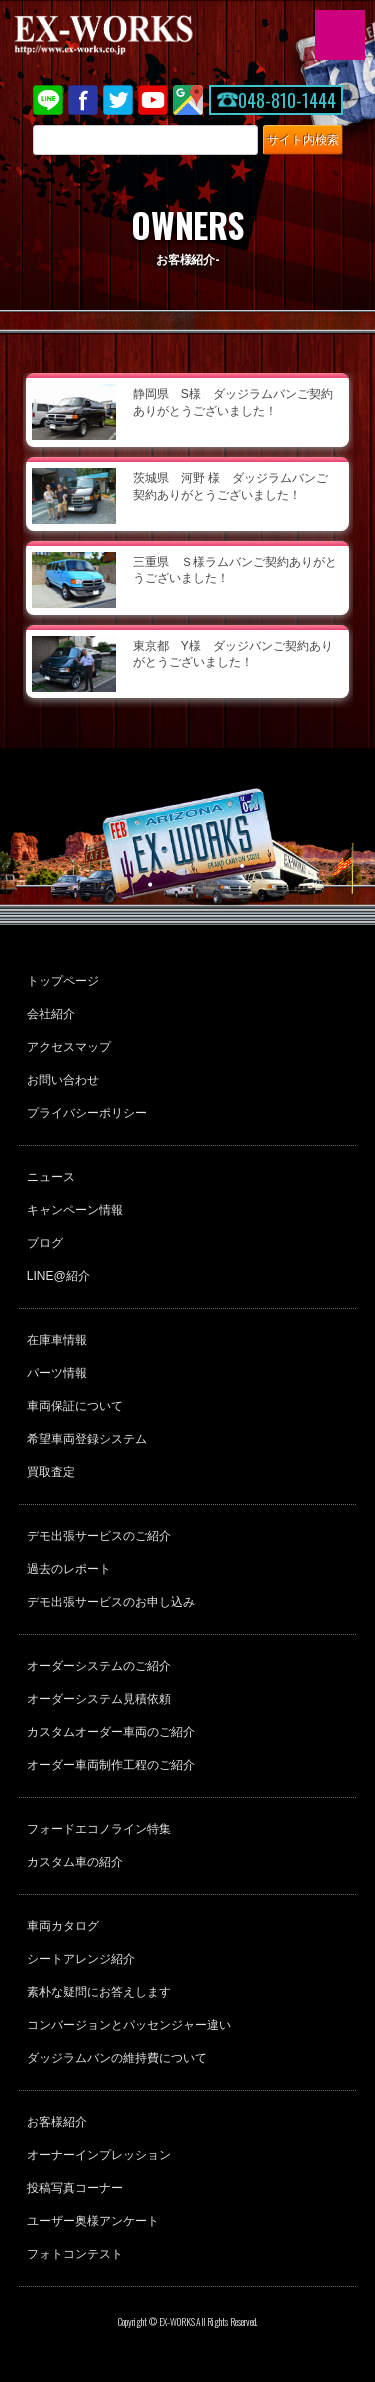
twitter (118, 100)
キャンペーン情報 (75, 1210)
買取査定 (51, 1472)
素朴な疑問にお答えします (99, 1992)
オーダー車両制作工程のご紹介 (111, 1765)
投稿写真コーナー (75, 2188)
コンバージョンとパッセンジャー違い (129, 2025)
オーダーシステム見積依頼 (99, 1699)
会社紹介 (51, 1014)
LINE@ (48, 100)
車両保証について (75, 1406)
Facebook (83, 100)
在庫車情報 (57, 1340)
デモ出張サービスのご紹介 (99, 1536)
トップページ (63, 981)
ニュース (51, 1177)
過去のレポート (69, 1569)
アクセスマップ (69, 1047)
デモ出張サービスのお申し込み (111, 1602)
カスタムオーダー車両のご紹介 (111, 1732)
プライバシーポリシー (87, 1113)
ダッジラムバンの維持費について (117, 2058)
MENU (340, 35)
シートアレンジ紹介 (81, 1959)
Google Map (188, 100)
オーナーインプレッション (99, 2155)
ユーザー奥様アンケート (93, 2221)
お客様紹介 (57, 2122)
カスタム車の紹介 (75, 1862)
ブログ (45, 1243)
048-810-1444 (287, 100)
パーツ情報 (57, 1373)
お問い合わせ (63, 1080)
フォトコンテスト (75, 2254)
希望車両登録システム (87, 1439)
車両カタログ (63, 1926)
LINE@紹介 (58, 1276)
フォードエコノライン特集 (99, 1829)
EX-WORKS (135, 35)
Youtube (153, 100)
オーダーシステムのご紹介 (99, 1666)
